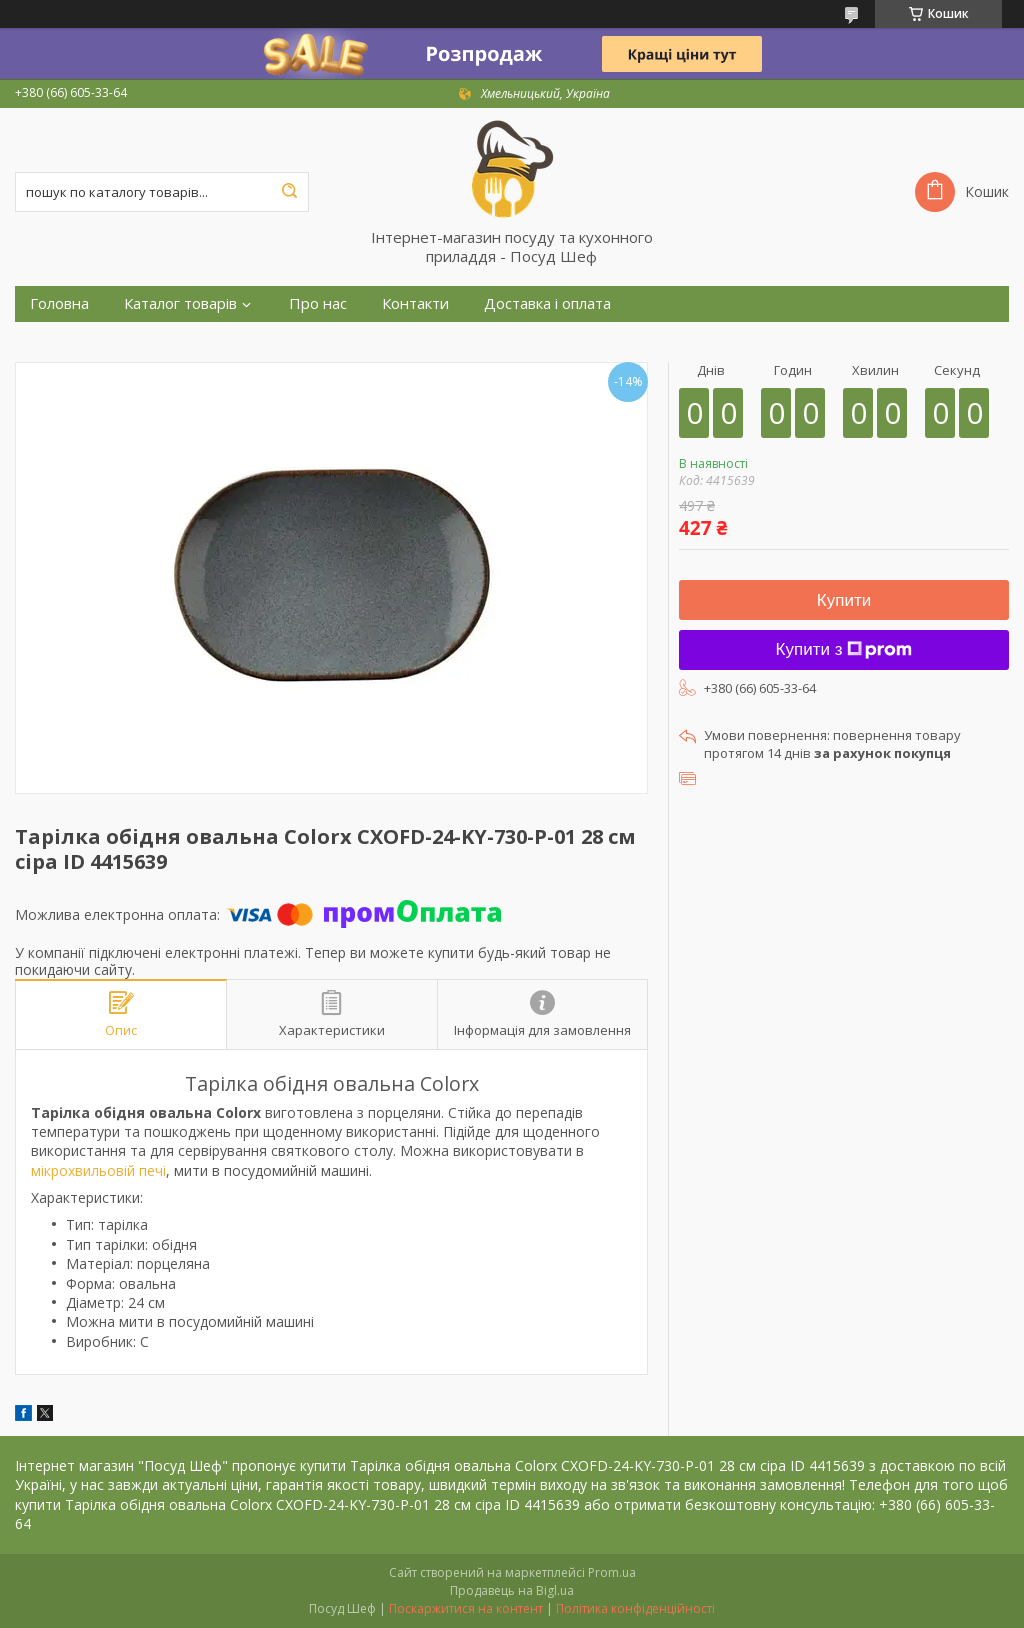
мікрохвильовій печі (98, 1170)
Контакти (415, 303)
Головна (59, 303)
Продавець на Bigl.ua (512, 1590)
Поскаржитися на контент (466, 1608)
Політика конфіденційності (635, 1608)
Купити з (844, 649)
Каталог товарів (180, 303)
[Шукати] (289, 192)
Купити (844, 600)
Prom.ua (612, 1572)
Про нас (318, 303)
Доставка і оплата (547, 303)
